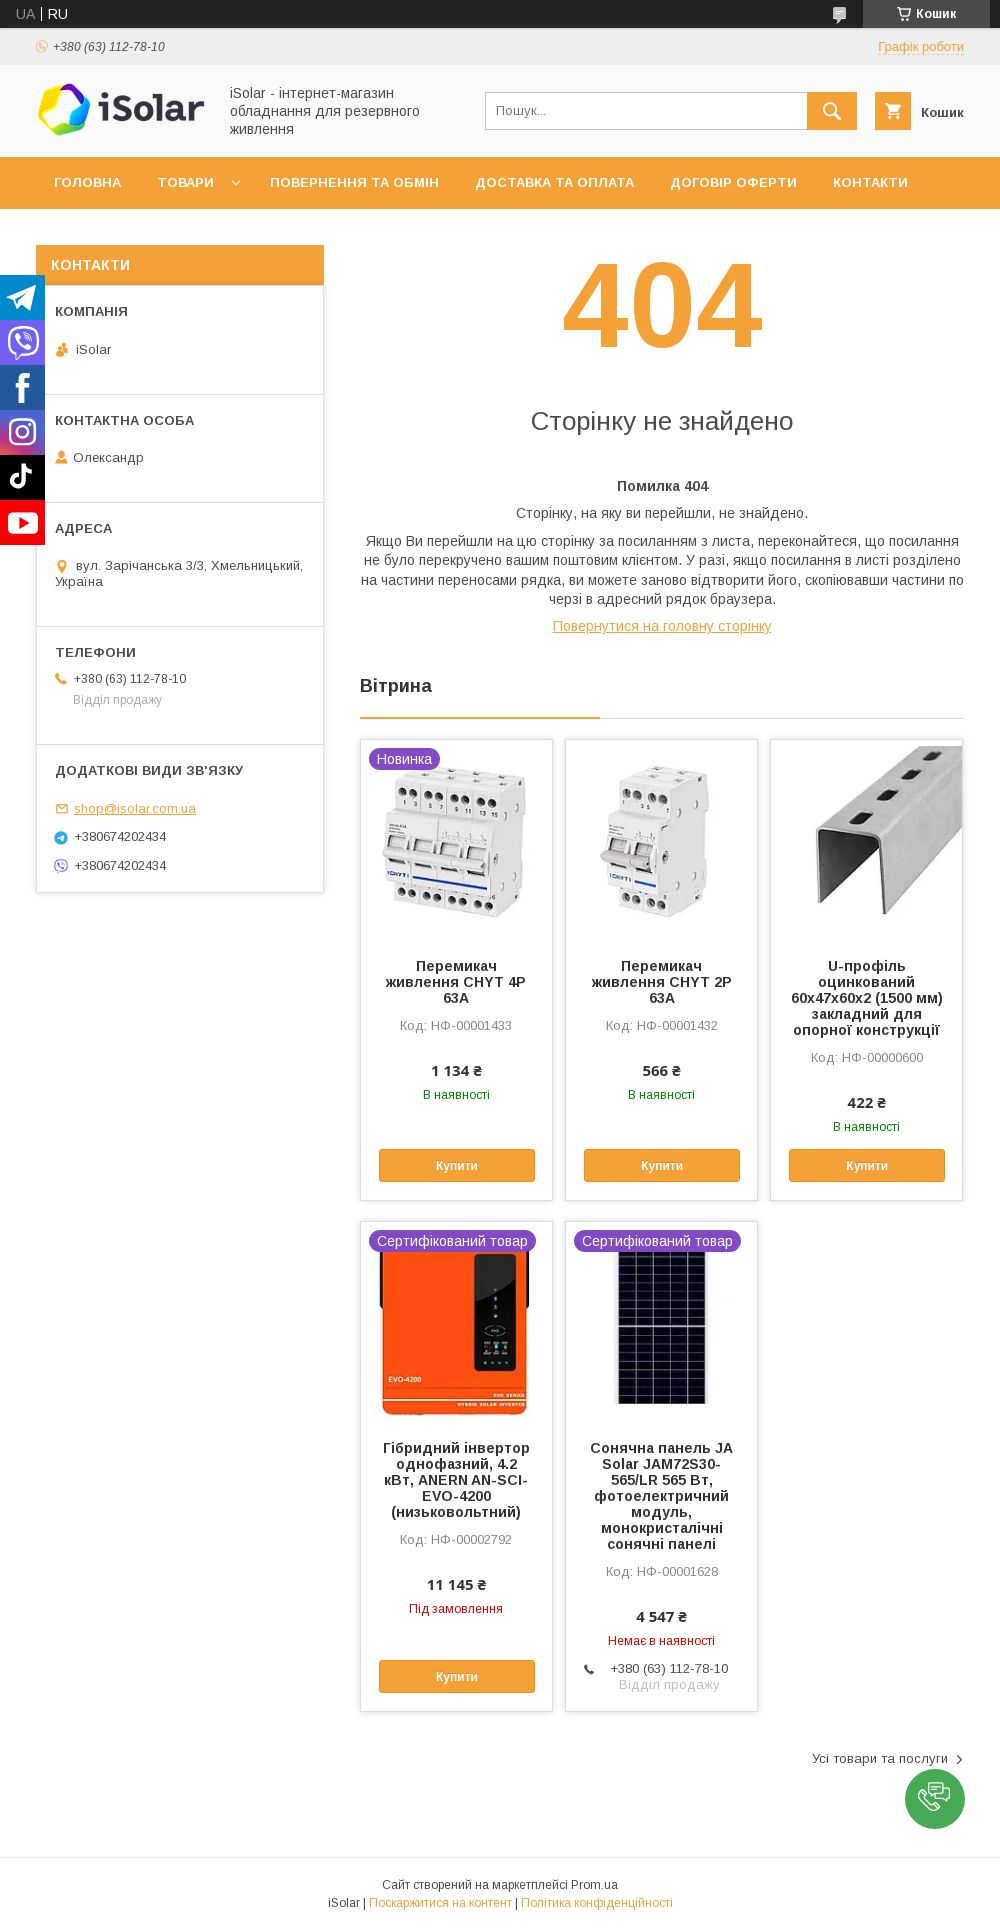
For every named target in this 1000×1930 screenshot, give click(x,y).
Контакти (870, 182)
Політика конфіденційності (597, 1903)
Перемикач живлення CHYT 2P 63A (662, 982)
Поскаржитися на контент (440, 1903)
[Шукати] (832, 111)
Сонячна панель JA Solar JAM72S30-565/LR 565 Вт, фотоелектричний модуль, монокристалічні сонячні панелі (661, 1496)
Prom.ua (594, 1885)
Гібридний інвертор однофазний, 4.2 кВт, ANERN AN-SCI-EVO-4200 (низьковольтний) (456, 1480)
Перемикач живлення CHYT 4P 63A (456, 982)
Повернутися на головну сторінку (662, 626)
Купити (457, 1166)
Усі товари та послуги (880, 1758)
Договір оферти (733, 182)
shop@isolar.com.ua (135, 808)
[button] (935, 1799)
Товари (185, 182)
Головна (87, 182)
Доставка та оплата (554, 182)
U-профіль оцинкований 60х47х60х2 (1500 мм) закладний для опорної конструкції (867, 998)
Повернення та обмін (354, 182)
